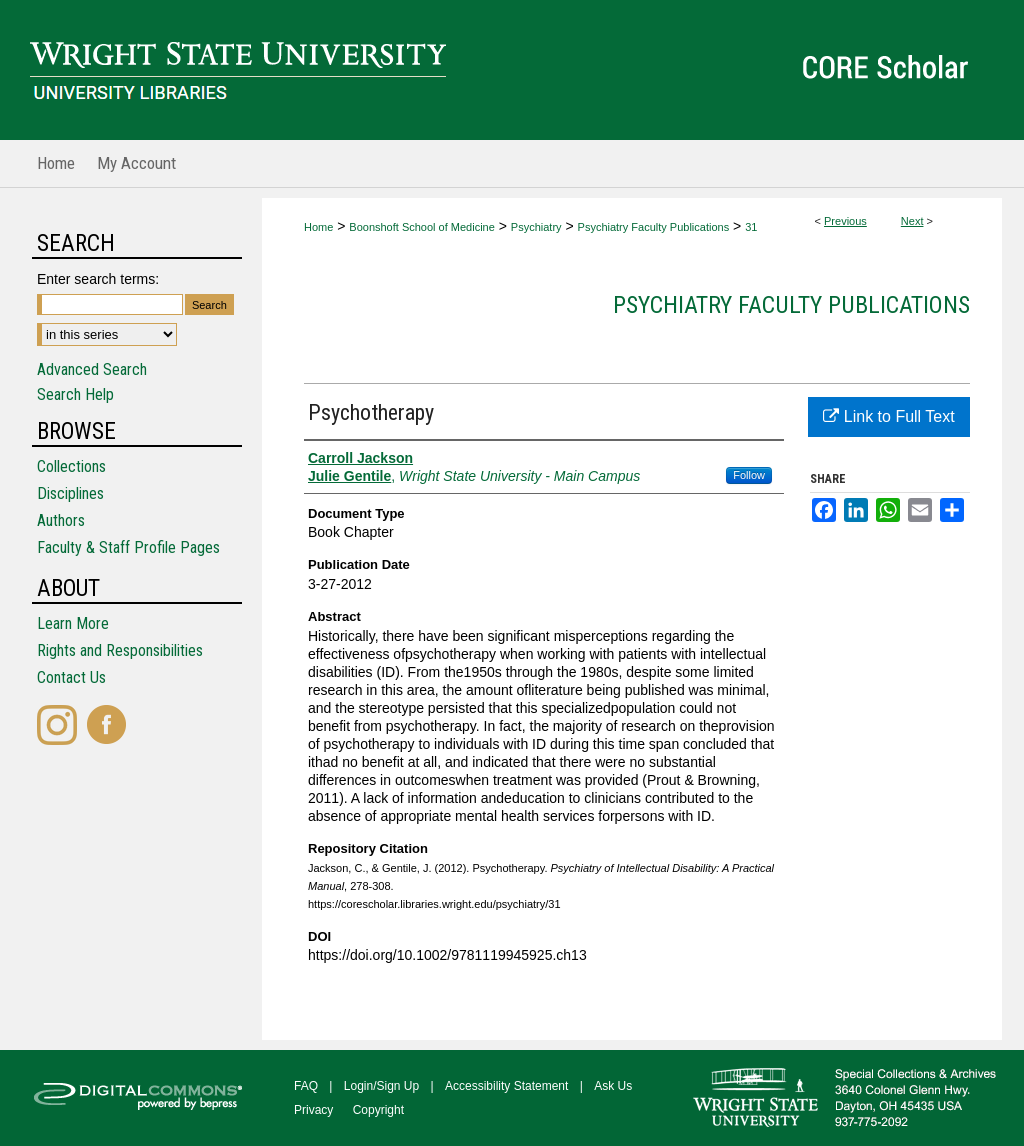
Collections (71, 466)
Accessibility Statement (506, 1086)
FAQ (306, 1086)
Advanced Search (92, 369)
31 (751, 227)
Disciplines (70, 493)
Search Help (75, 394)
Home (318, 227)
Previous (845, 221)
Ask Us (613, 1086)
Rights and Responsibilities (120, 650)
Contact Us (71, 677)
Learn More (73, 623)
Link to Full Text (888, 416)
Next (912, 221)
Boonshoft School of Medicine (422, 227)
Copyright (378, 1110)
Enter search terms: (98, 279)
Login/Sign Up (381, 1086)
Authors (61, 520)
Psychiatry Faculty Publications (654, 227)
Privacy (313, 1110)
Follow (749, 475)
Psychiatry (536, 227)
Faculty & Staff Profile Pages (128, 547)
